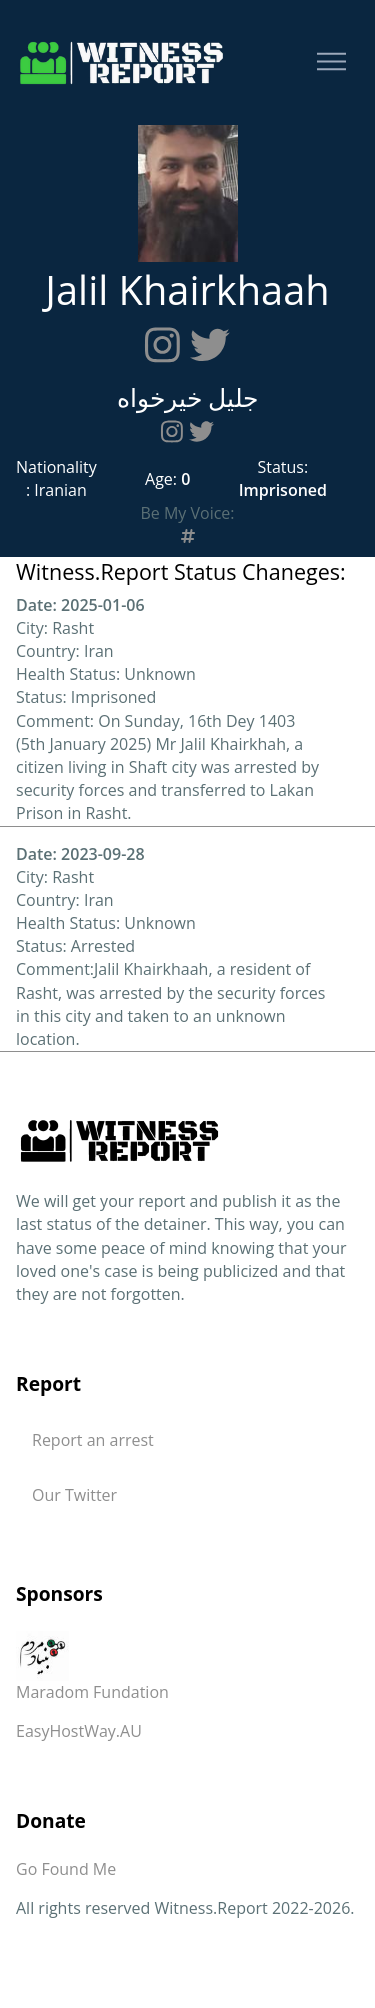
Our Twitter (74, 1495)
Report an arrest (93, 1440)
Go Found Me (66, 1869)
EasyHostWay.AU (79, 1731)
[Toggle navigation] (331, 62)
